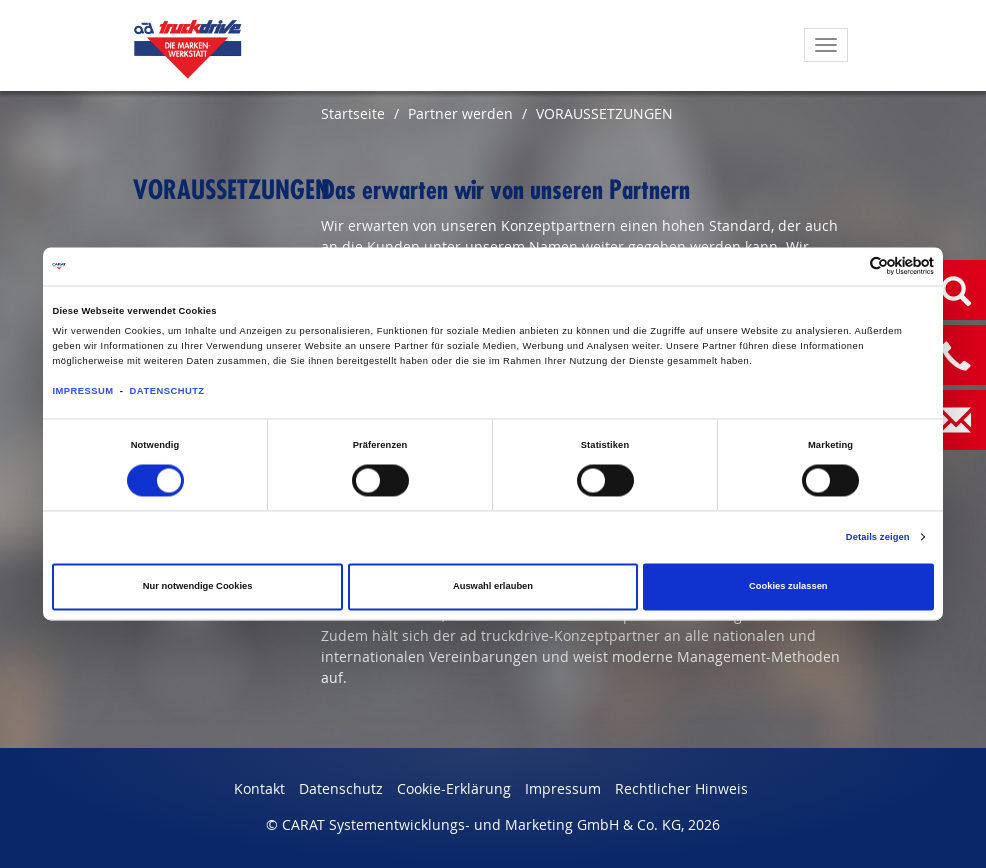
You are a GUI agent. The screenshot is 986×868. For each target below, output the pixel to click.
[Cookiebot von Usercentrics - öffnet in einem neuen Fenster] (846, 266)
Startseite (353, 113)
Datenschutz (341, 788)
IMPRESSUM (82, 391)
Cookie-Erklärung (454, 788)
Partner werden (460, 113)
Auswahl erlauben (493, 587)
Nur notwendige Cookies (198, 587)
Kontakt (259, 788)
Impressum (563, 788)
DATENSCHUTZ (167, 391)
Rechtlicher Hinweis (681, 788)
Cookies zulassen (788, 587)
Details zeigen (878, 537)
